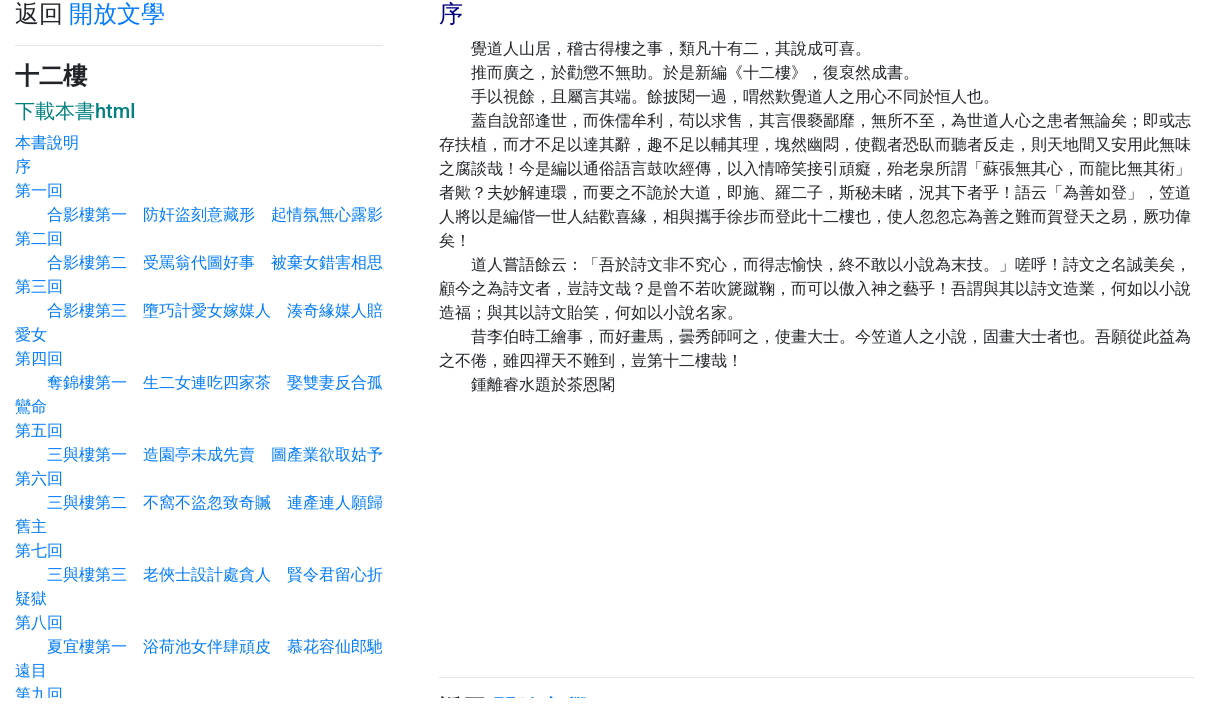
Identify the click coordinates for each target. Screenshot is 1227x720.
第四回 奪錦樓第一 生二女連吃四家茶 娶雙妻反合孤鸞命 (199, 382)
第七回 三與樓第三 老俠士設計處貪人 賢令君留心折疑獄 (199, 574)
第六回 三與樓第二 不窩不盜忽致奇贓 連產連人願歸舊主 (199, 502)
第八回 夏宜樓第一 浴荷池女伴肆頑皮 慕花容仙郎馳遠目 (199, 646)
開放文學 (117, 14)
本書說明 (47, 142)
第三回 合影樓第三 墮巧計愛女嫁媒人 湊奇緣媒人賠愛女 (199, 310)
